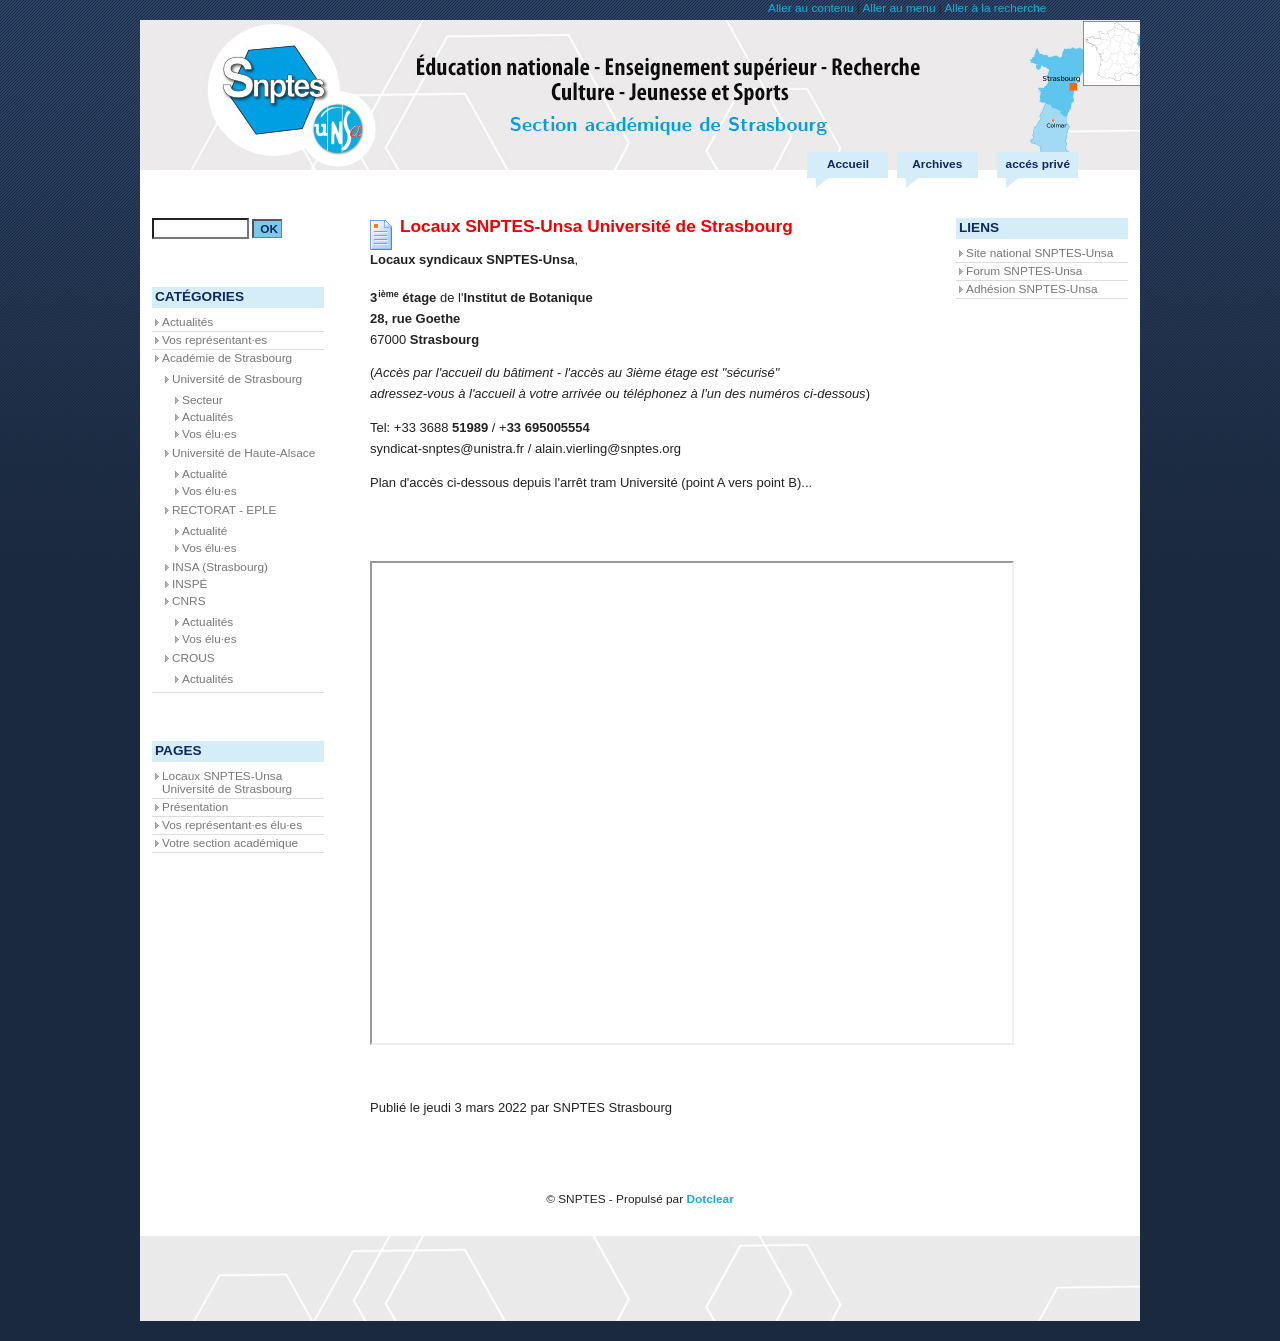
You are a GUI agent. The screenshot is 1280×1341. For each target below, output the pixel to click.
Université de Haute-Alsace (243, 453)
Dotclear (709, 1199)
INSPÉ (190, 584)
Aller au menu (898, 8)
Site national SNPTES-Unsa (1039, 253)
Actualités (187, 322)
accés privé (1038, 164)
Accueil (848, 164)
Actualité (204, 474)
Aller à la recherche (995, 8)
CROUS (193, 658)
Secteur (202, 400)
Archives (937, 164)
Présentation (195, 807)
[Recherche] (200, 228)
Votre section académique (230, 843)
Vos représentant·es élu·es (232, 825)
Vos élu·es (209, 434)
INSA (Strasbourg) (220, 567)
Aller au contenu (810, 8)
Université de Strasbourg (237, 379)
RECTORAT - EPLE (224, 510)
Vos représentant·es (214, 340)
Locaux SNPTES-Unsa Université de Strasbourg (227, 782)
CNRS (189, 601)
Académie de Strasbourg (227, 358)
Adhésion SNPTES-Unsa (1031, 289)
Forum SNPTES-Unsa (1024, 271)
